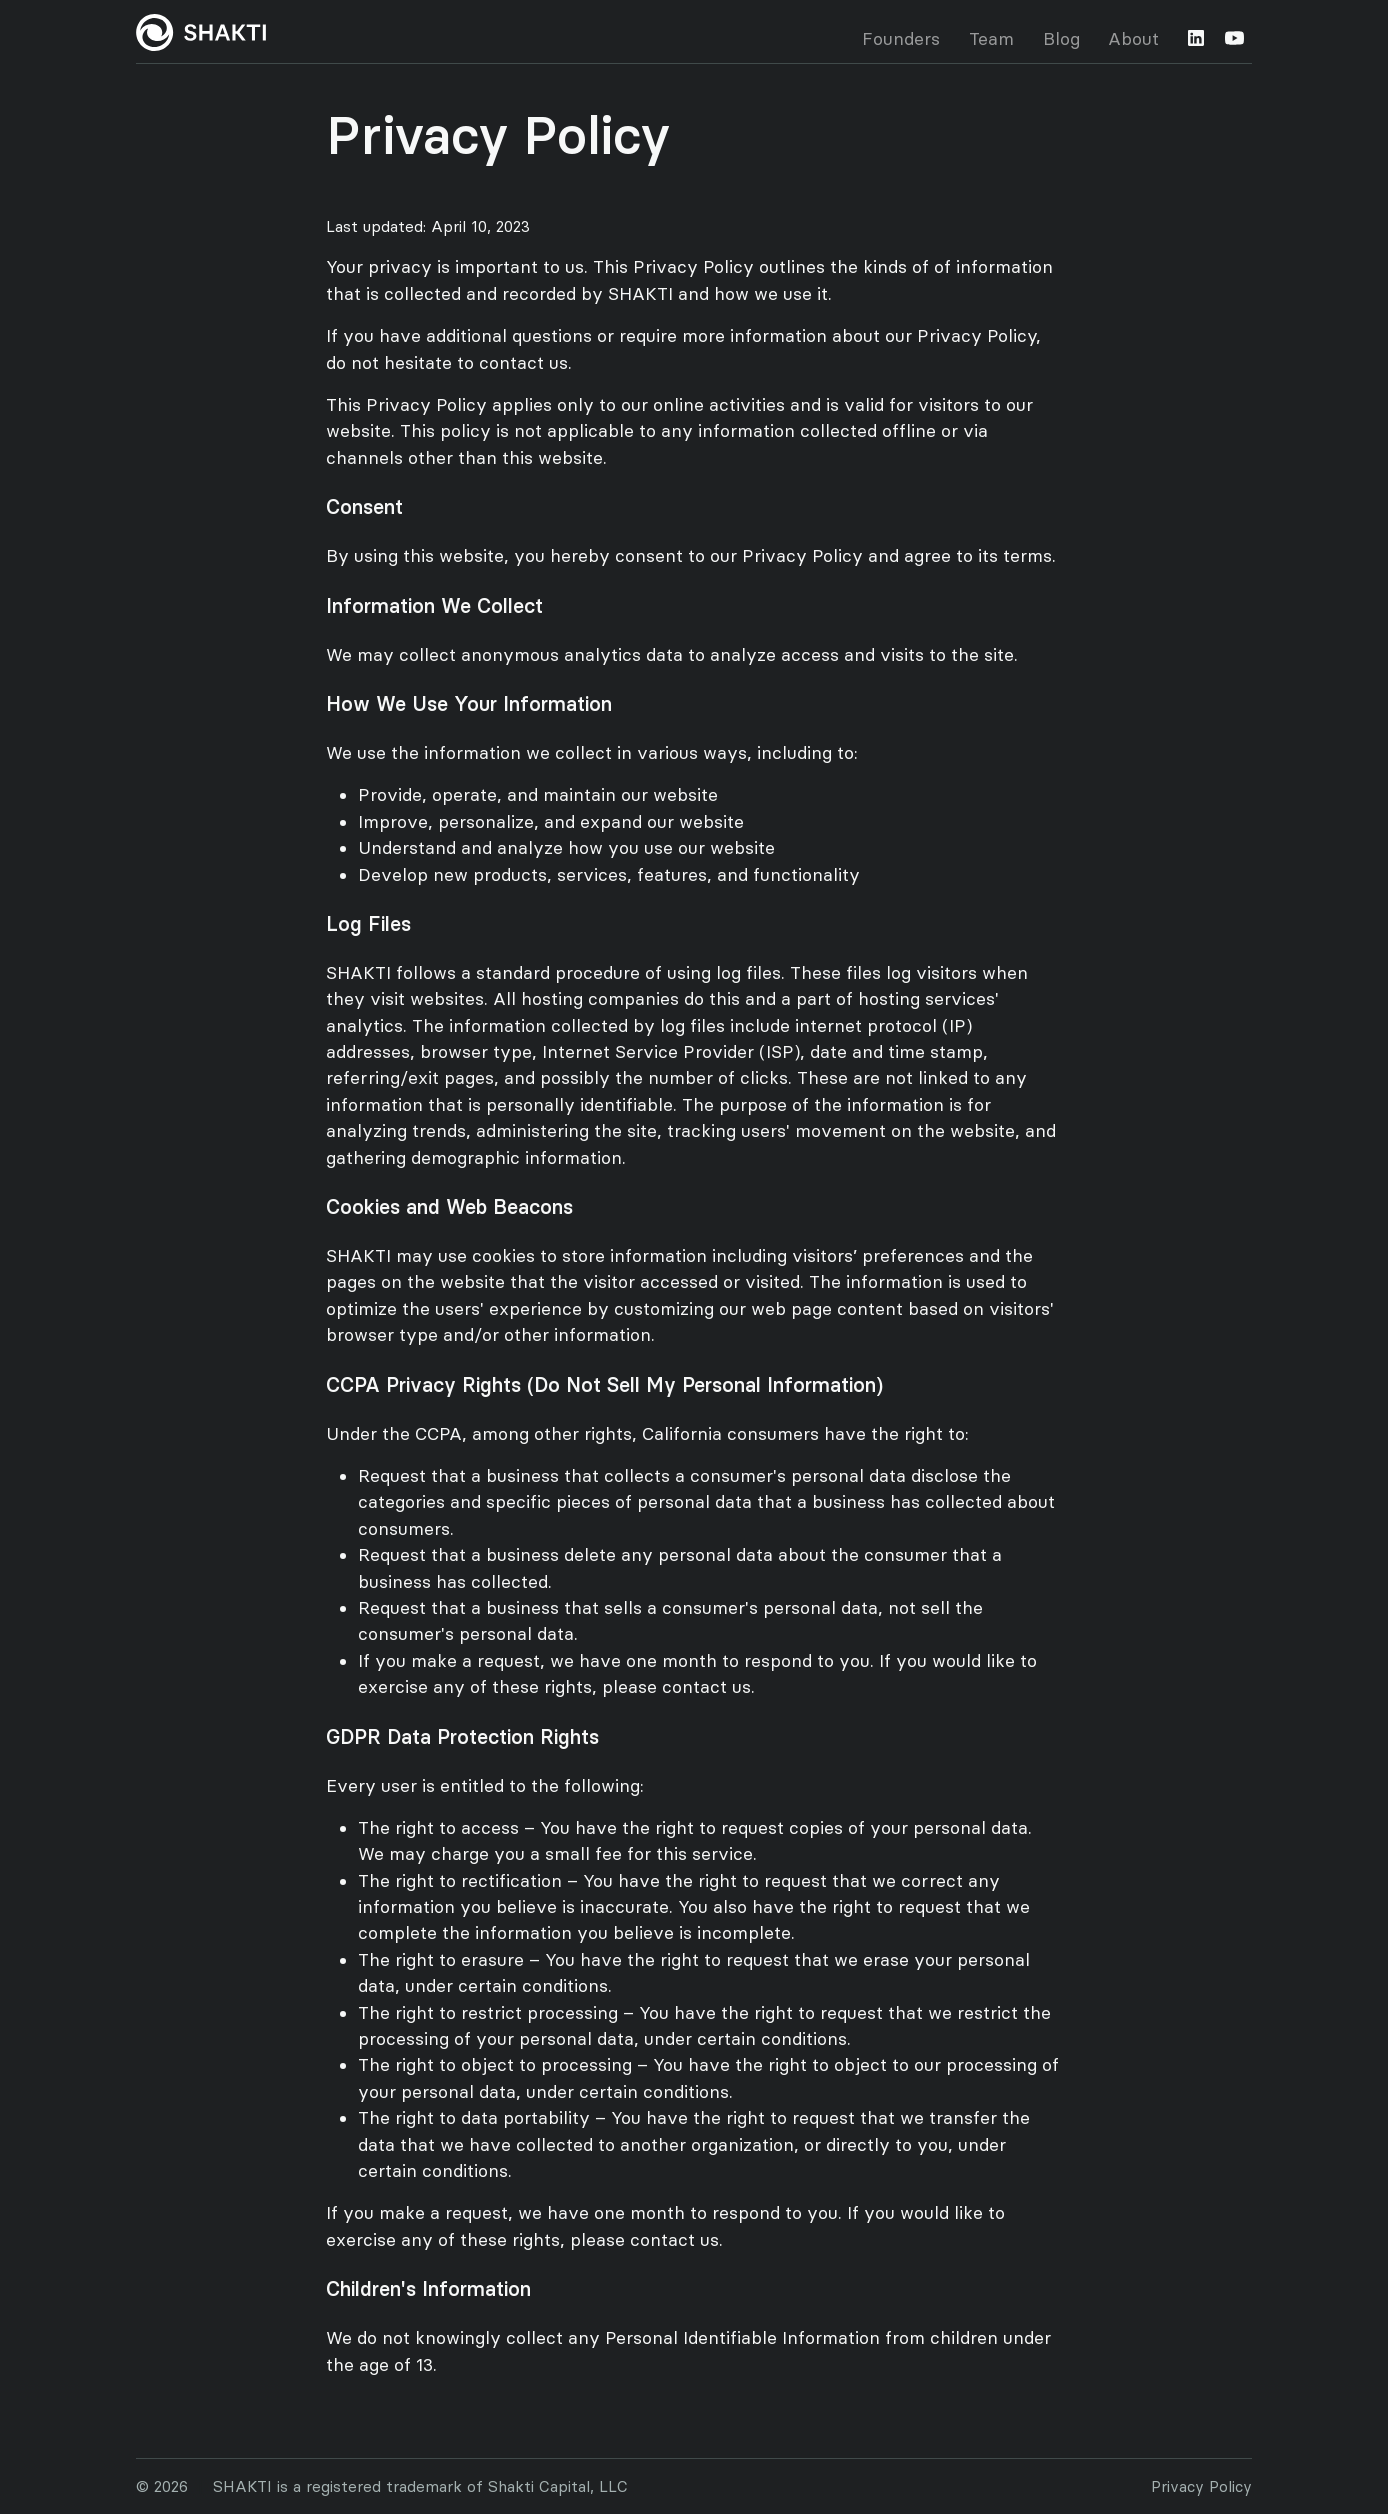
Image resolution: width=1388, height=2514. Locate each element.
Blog (1061, 39)
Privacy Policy (1201, 2486)
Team (991, 39)
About (1133, 39)
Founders (901, 39)
